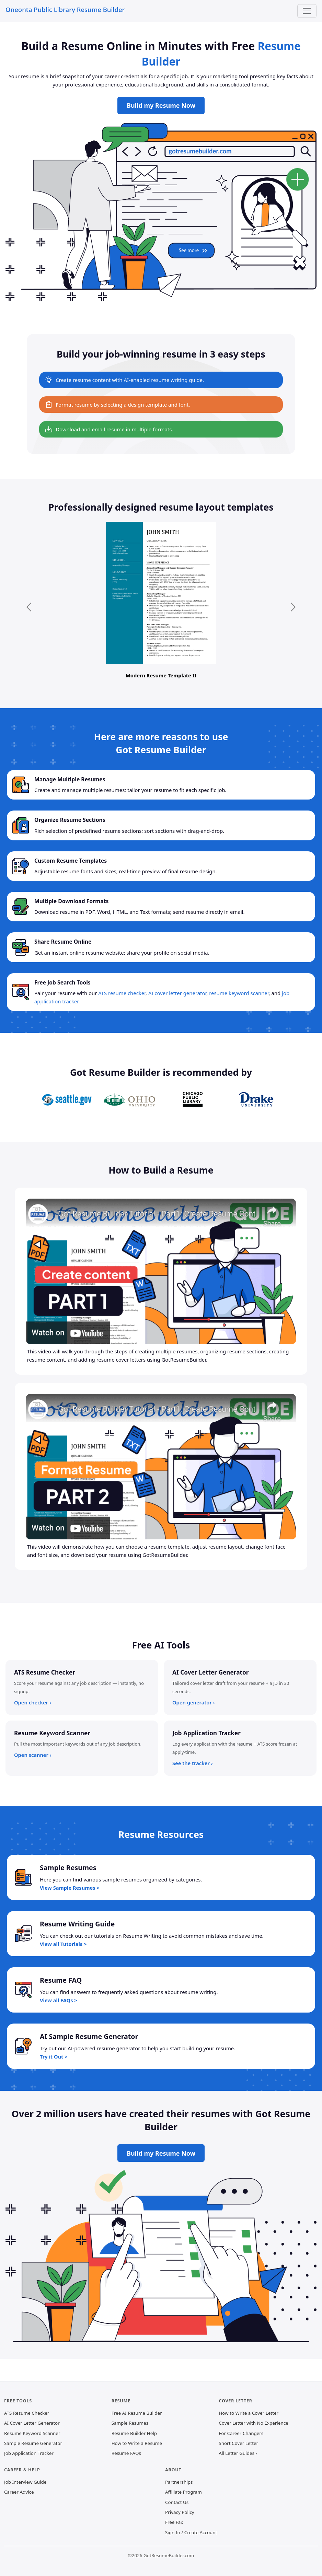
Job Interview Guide (25, 2482)
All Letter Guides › (238, 2453)
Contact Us (176, 2502)
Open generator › (193, 1702)
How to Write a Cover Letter (248, 2413)
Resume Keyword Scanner (32, 2433)
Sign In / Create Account (191, 2532)
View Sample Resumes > (70, 1887)
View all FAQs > (58, 2000)
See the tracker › (192, 1763)
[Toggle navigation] (307, 11)
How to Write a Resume (137, 2443)
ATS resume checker (122, 993)
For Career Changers (241, 2433)
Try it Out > (54, 2056)
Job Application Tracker (29, 2453)
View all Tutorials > (63, 1943)
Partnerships (179, 2482)
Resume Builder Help (134, 2433)
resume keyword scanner (238, 993)
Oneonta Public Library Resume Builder (65, 9)
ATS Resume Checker (26, 2413)
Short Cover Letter (238, 2443)
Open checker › (32, 1702)
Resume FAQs (126, 2453)
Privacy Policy (179, 2512)
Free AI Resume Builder (137, 2413)
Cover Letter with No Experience (253, 2423)
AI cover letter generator (177, 993)
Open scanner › (32, 1754)
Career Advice (19, 2492)
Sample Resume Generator (33, 2443)
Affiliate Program (183, 2492)
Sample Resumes (130, 2423)
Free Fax (174, 2522)
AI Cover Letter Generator (32, 2423)
